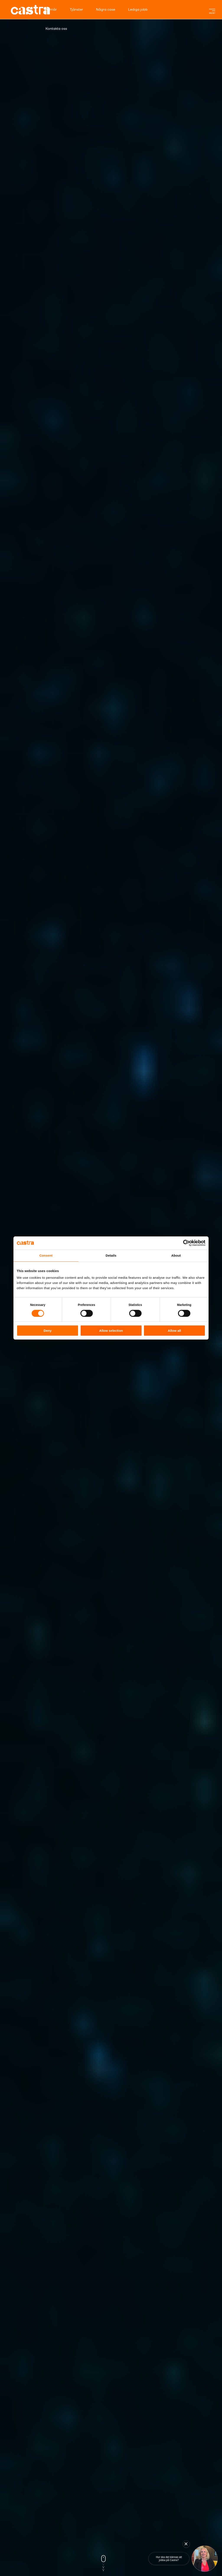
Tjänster (76, 9)
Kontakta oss (56, 28)
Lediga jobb (138, 9)
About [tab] (176, 1255)
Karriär (51, 9)
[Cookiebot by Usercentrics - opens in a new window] (186, 1243)
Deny (48, 1330)
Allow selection (111, 1330)
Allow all (174, 1330)
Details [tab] (111, 1255)
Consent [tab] (46, 1255)
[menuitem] (55, 9)
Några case (105, 9)
